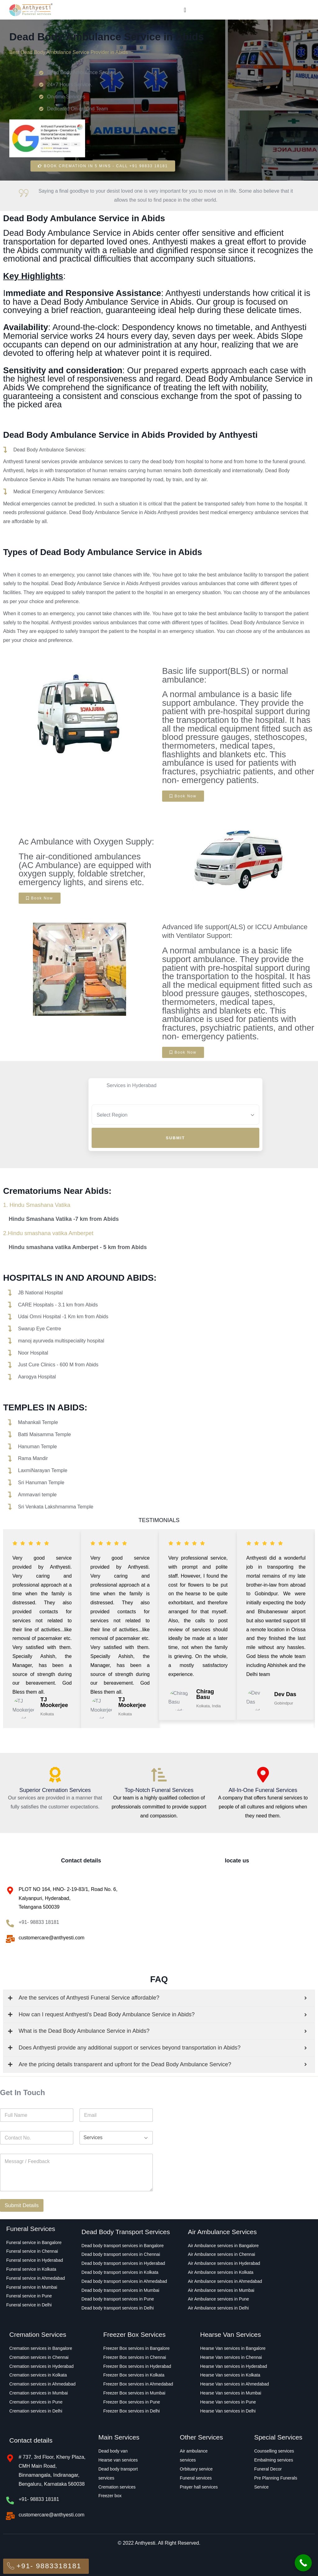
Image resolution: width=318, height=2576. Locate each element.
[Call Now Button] (303, 2562)
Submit (175, 1138)
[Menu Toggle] (185, 10)
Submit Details (22, 2208)
